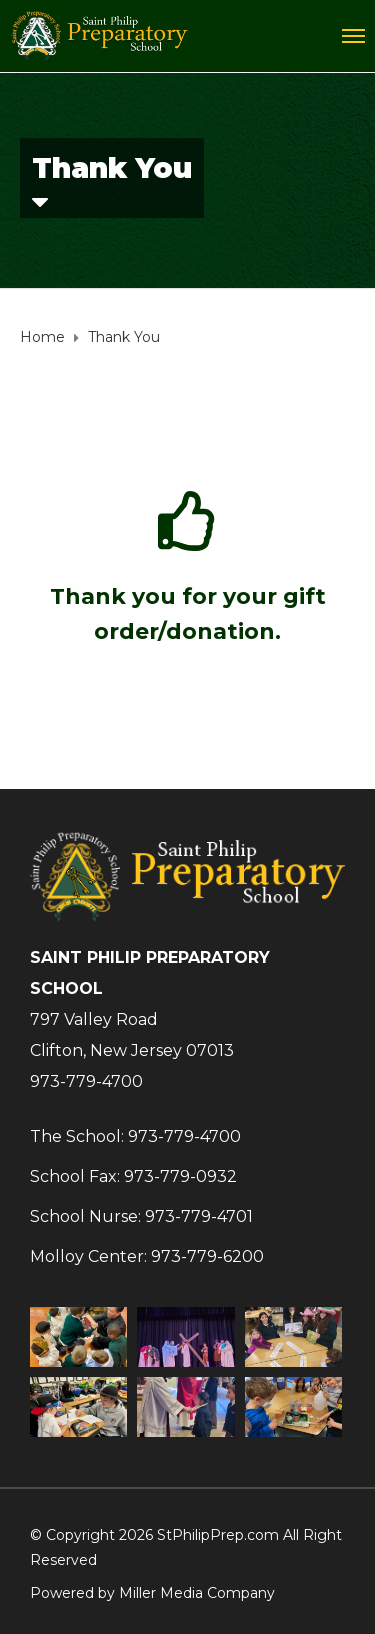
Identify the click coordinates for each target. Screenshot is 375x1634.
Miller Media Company (197, 1593)
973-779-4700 (86, 1081)
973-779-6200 (207, 1256)
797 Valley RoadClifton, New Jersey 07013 (132, 1035)
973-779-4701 (199, 1216)
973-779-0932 (180, 1176)
